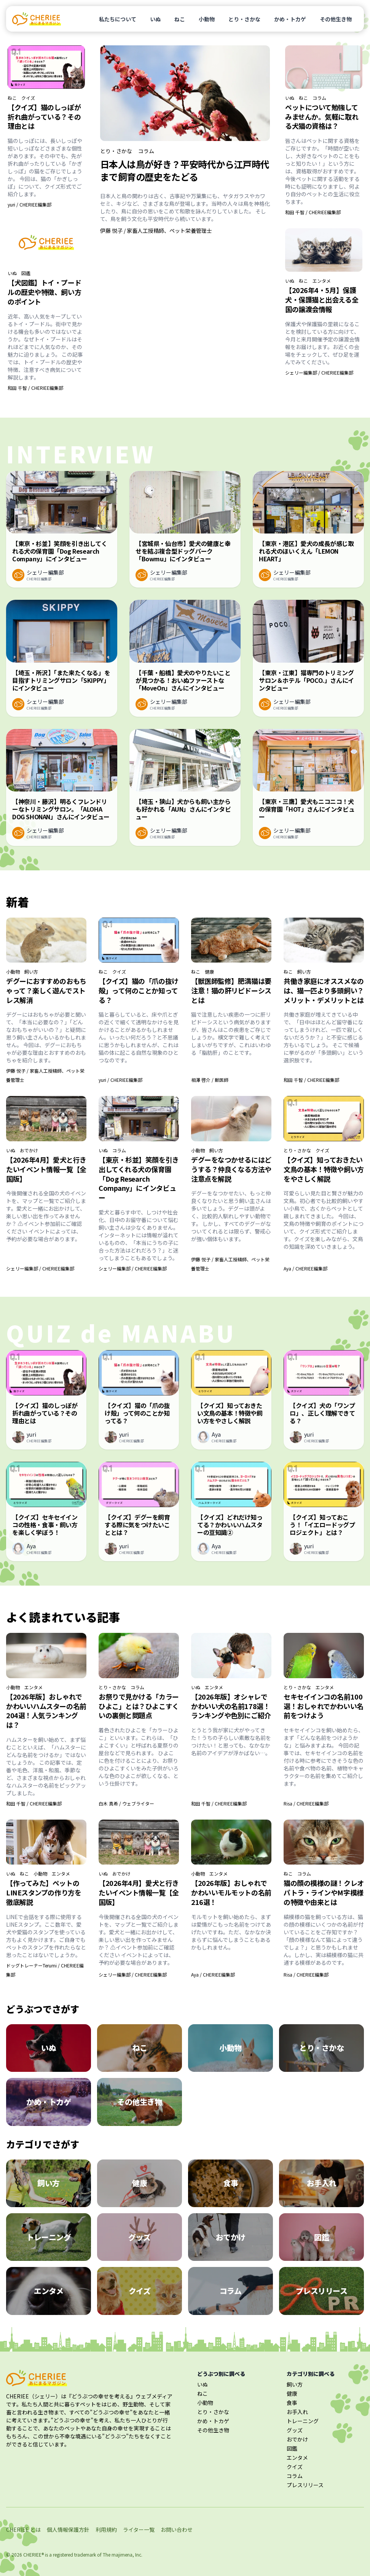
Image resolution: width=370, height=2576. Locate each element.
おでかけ (29, 1150)
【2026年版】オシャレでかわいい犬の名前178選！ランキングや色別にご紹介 (231, 1706)
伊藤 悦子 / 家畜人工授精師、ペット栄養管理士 (156, 230)
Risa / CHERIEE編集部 (306, 1803)
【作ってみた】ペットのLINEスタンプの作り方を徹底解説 (43, 1892)
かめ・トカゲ (290, 19)
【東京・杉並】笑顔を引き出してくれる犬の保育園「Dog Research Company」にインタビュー (139, 1178)
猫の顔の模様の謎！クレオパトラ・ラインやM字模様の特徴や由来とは (324, 1892)
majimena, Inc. (127, 2554)
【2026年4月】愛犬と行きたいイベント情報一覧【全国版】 (46, 1169)
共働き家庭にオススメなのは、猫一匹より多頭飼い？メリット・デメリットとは (324, 990)
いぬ (155, 19)
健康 (209, 972)
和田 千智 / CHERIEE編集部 (35, 387)
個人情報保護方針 (68, 2529)
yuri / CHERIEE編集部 (29, 204)
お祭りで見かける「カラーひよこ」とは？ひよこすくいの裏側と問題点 (139, 1706)
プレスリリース (305, 2485)
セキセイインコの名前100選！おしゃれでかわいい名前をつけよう (324, 1706)
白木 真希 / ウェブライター (126, 1803)
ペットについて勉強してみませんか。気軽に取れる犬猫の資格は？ (321, 116)
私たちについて (117, 19)
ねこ (179, 19)
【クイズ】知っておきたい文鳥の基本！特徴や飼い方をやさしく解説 (324, 1169)
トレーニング (303, 2421)
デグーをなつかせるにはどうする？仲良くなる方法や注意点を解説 (231, 1169)
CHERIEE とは (23, 2529)
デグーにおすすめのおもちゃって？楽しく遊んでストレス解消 (46, 990)
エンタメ (322, 281)
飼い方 (31, 972)
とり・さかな (244, 19)
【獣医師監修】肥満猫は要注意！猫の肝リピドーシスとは (231, 990)
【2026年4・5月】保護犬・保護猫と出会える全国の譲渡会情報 (321, 299)
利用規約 (106, 2529)
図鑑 (25, 273)
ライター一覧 (139, 2529)
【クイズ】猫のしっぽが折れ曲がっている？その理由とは (44, 116)
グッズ (295, 2430)
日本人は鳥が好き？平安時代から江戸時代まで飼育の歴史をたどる (185, 170)
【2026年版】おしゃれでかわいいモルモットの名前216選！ (231, 1892)
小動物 (207, 19)
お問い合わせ (177, 2529)
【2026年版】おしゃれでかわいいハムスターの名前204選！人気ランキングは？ (46, 1711)
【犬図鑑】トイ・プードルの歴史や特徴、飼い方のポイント (44, 291)
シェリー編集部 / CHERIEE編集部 (319, 372)
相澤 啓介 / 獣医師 (209, 1080)
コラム (146, 151)
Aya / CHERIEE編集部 (305, 1268)
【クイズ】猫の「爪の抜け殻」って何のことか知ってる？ (139, 990)
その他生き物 (336, 19)
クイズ (28, 98)
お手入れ (297, 2412)
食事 (292, 2402)
